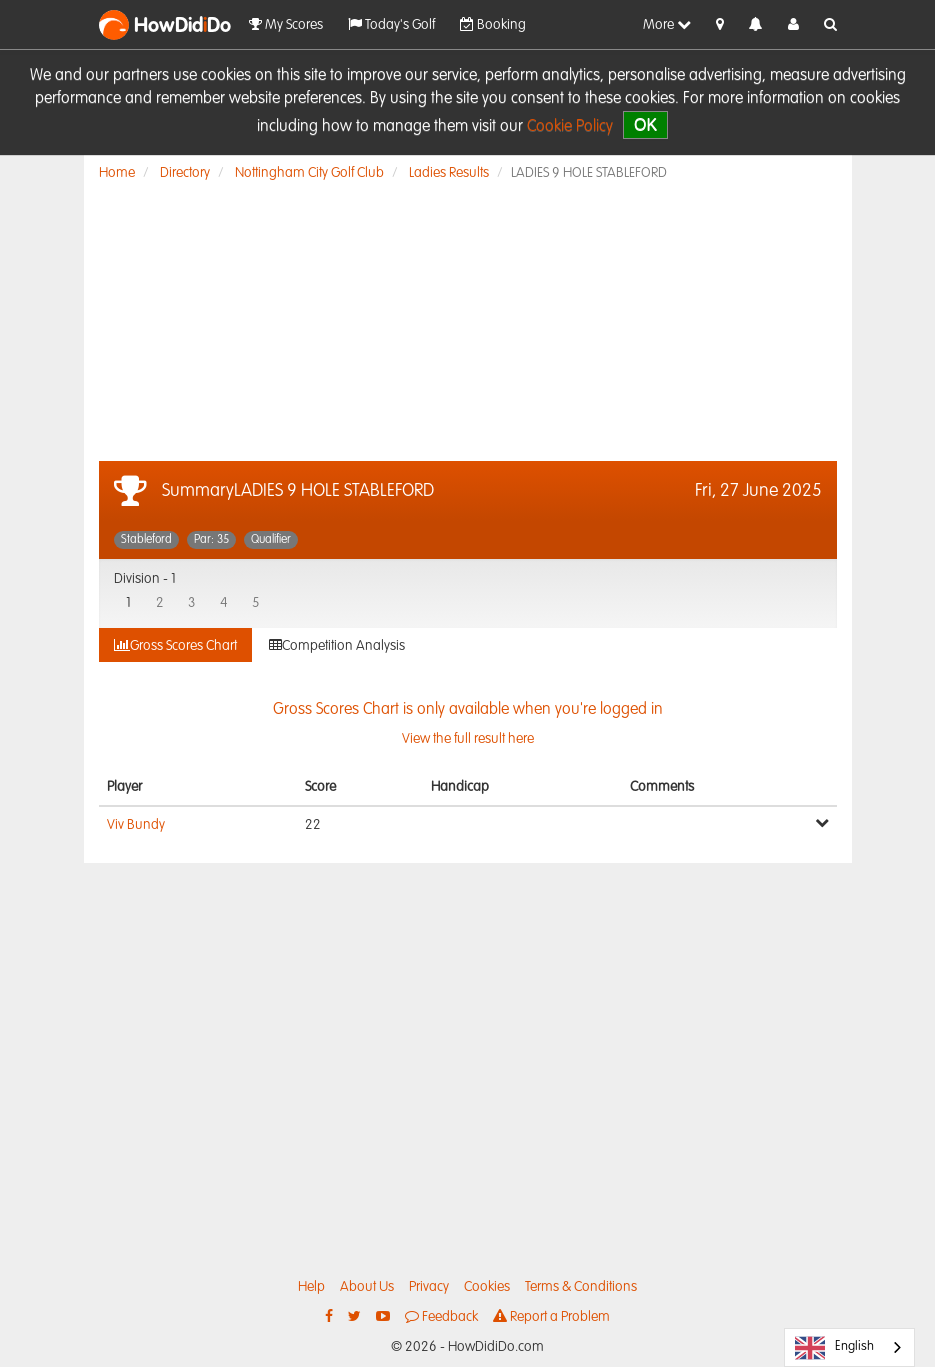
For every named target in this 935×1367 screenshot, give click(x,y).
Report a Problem (551, 1316)
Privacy (429, 1287)
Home (117, 173)
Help (311, 1287)
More (667, 24)
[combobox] (849, 1347)
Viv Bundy (136, 825)
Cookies (487, 1287)
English (834, 1348)
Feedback (441, 1316)
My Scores (286, 24)
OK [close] (645, 124)
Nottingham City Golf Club (309, 173)
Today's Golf (391, 24)
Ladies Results (449, 173)
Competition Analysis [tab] (337, 645)
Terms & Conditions (581, 1287)
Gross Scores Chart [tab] (175, 645)
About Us (367, 1287)
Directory (185, 173)
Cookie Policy (570, 127)
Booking (493, 24)
